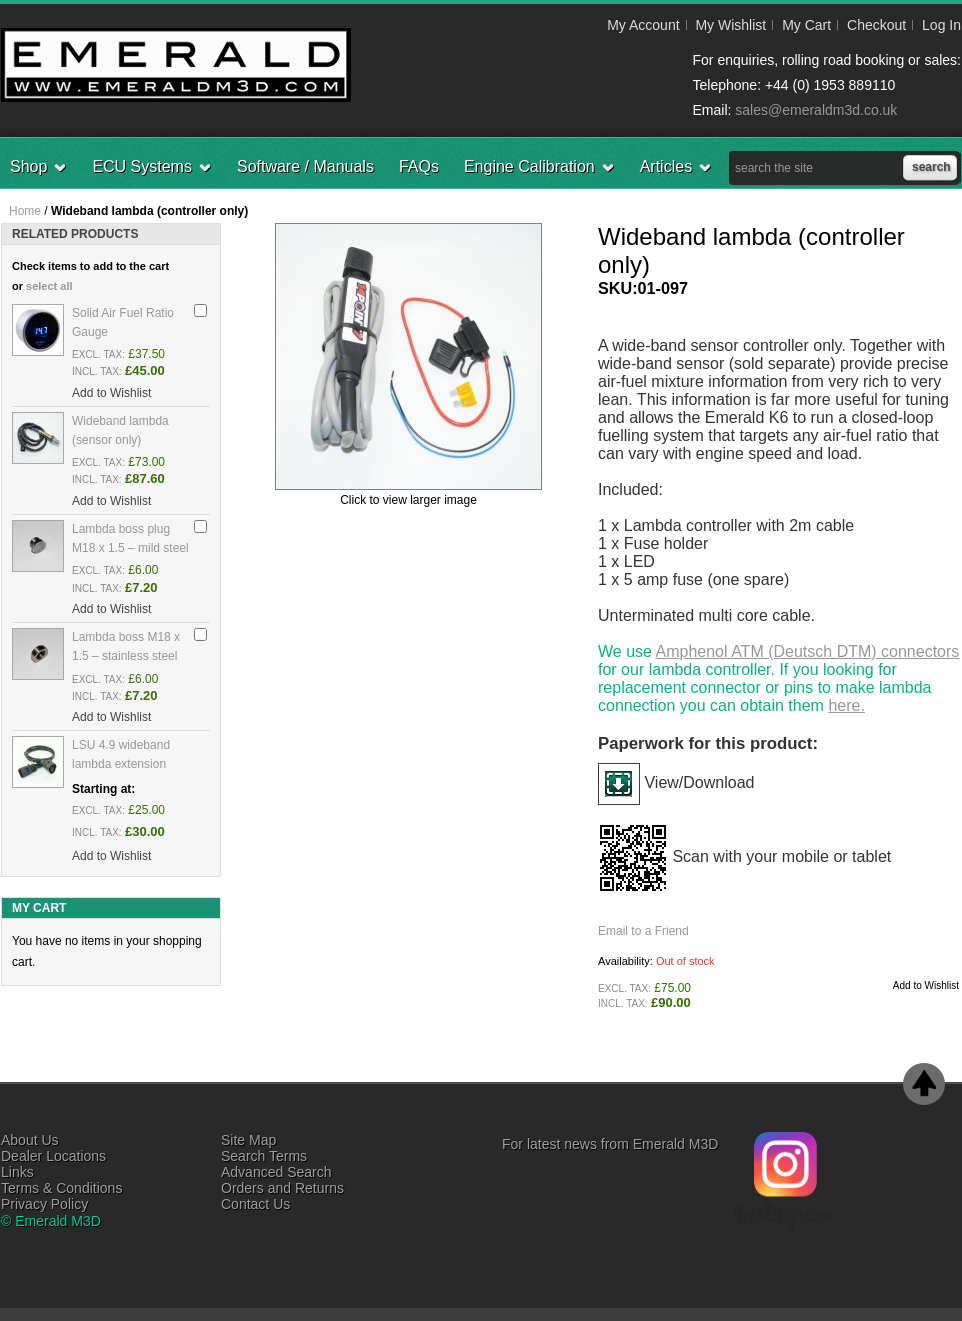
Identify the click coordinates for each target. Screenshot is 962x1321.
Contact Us (255, 1204)
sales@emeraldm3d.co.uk (816, 110)
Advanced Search (276, 1172)
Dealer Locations (53, 1156)
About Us (30, 1140)
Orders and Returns (282, 1188)
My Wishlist (730, 25)
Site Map (248, 1140)
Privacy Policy (44, 1204)
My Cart (806, 25)
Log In (941, 25)
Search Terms (264, 1156)
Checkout (876, 25)
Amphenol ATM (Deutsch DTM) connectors (808, 651)
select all (49, 286)
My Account (643, 25)
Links (17, 1172)
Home (25, 211)
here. (846, 705)
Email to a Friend (643, 931)
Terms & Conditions (61, 1188)
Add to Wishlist (926, 985)
